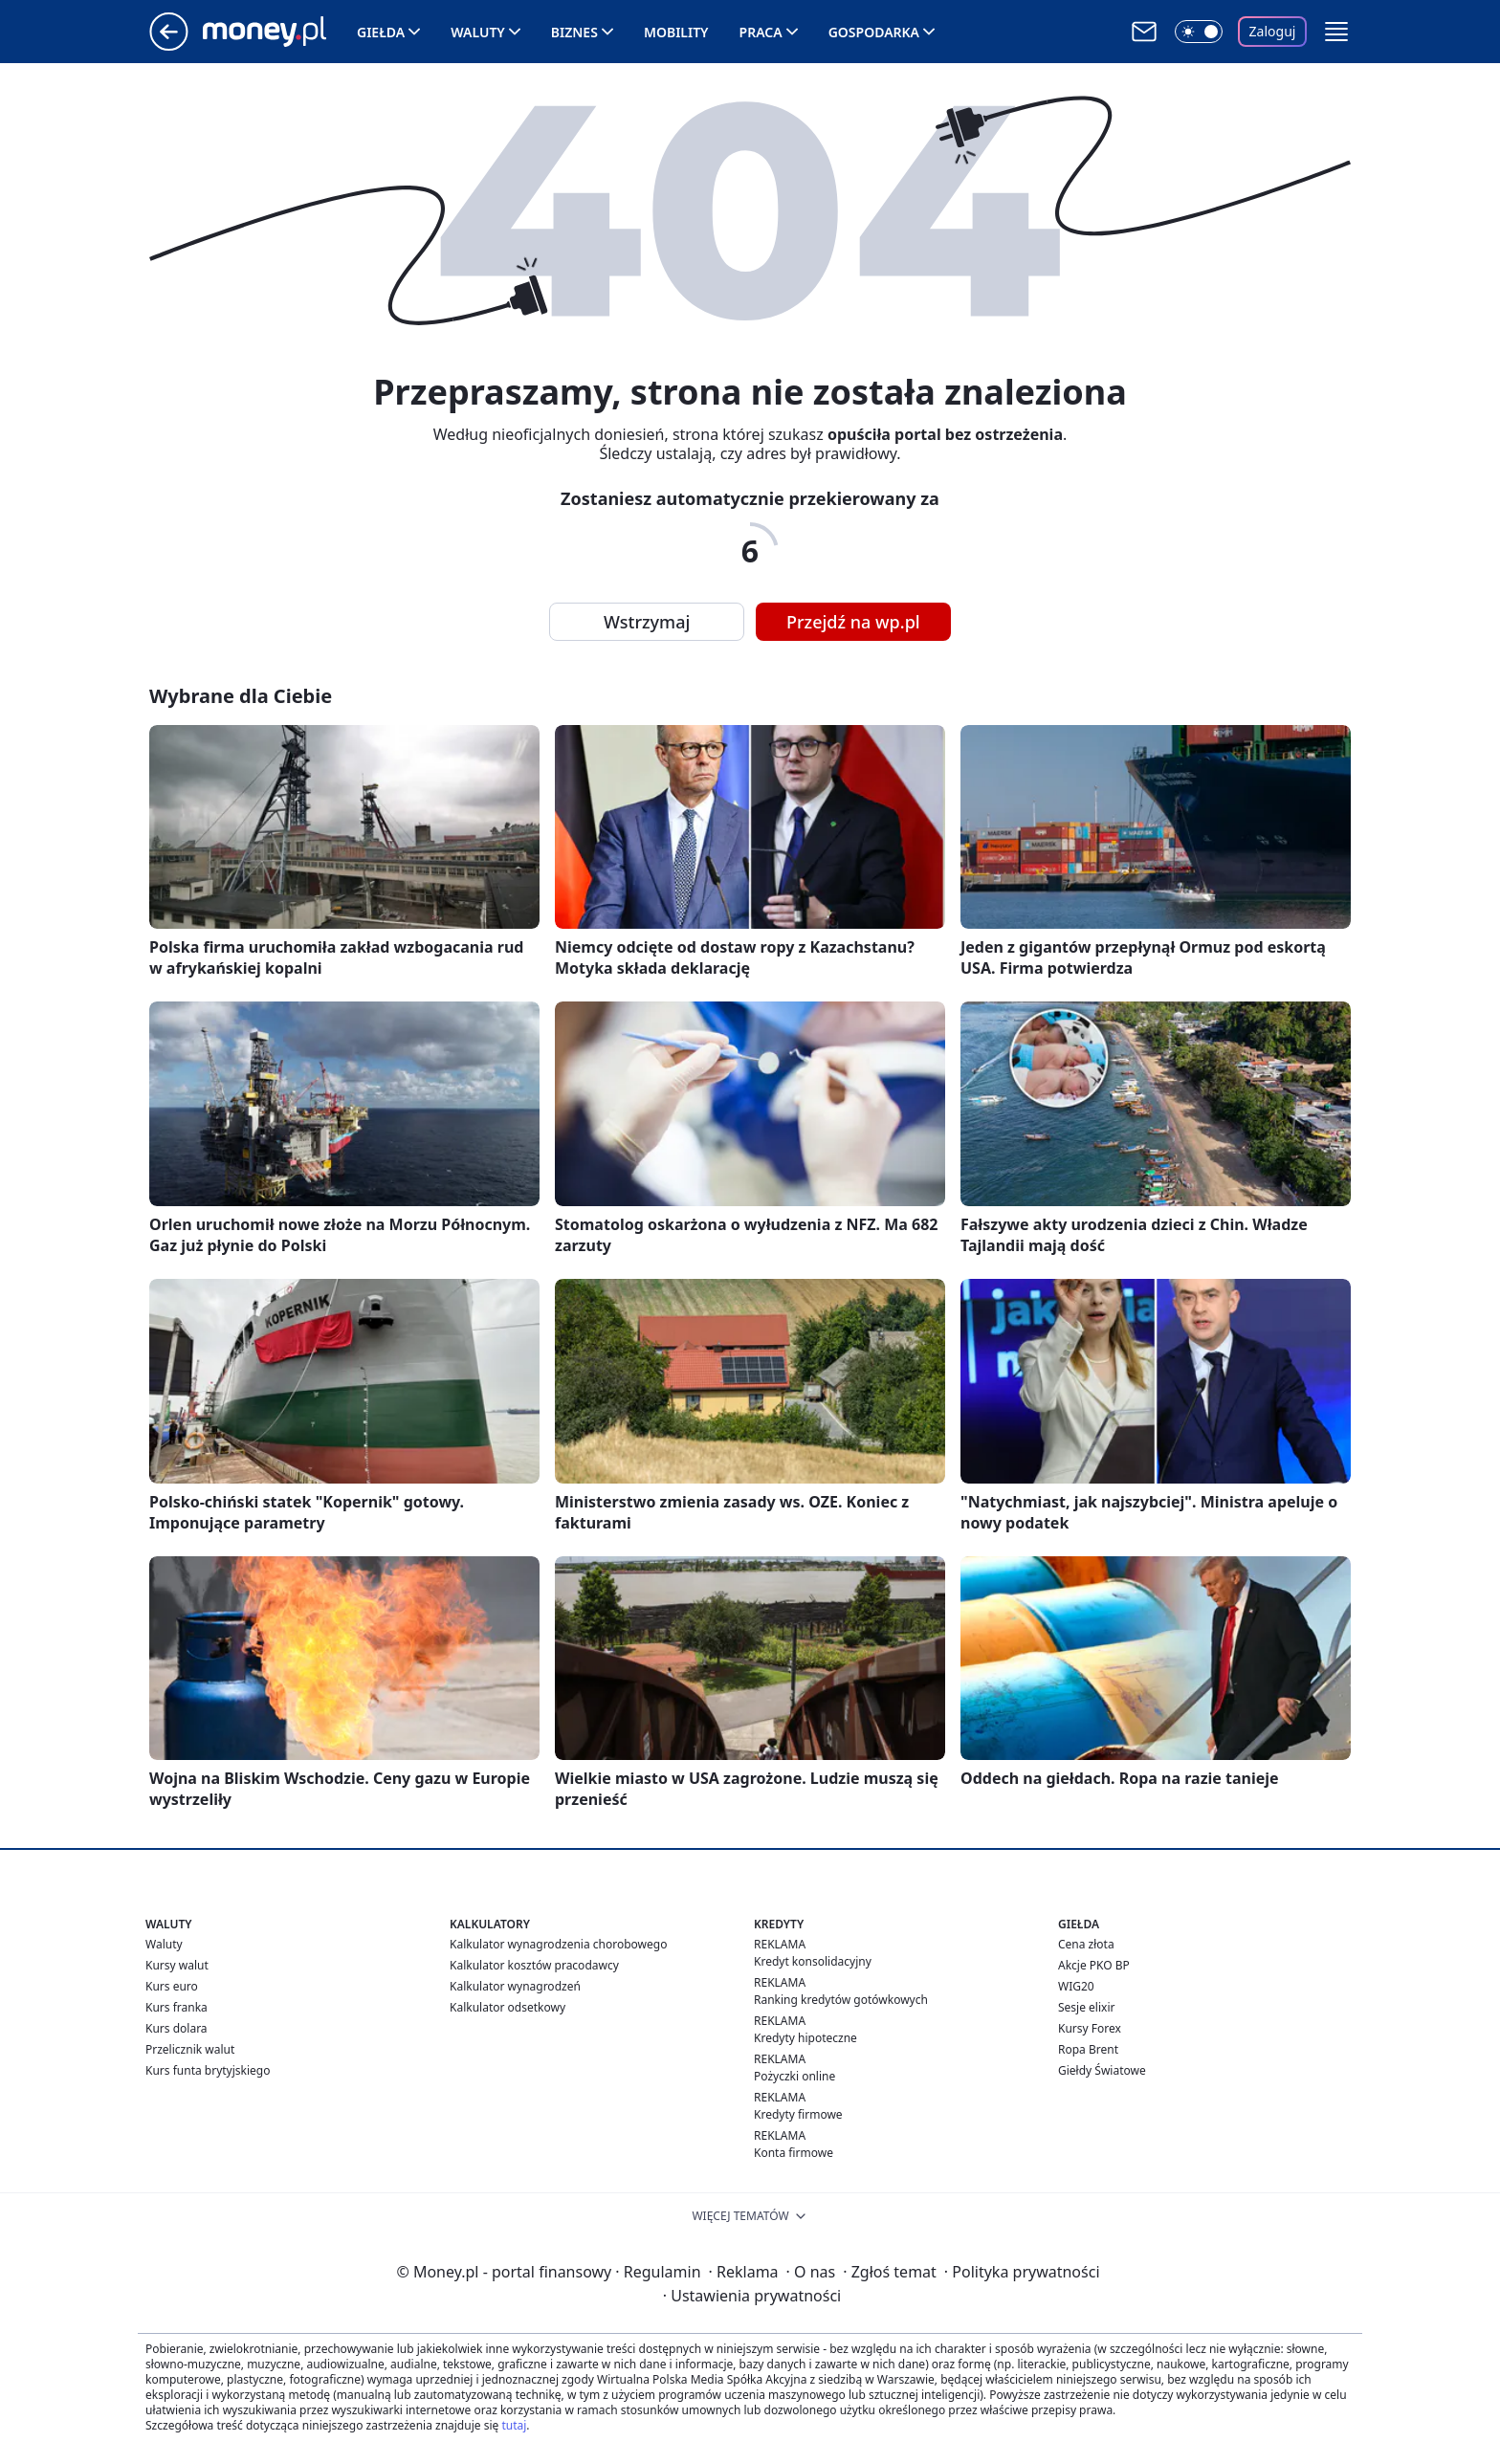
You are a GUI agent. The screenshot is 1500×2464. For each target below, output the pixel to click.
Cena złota (1086, 1944)
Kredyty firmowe (798, 2114)
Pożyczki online (794, 2076)
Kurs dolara (176, 2028)
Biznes (574, 32)
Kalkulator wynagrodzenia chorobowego (558, 1944)
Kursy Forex (1089, 2028)
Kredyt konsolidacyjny (812, 1961)
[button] (1336, 31)
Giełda (381, 32)
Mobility (676, 32)
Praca (761, 32)
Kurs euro (171, 1986)
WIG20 (1076, 1986)
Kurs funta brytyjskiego (207, 2070)
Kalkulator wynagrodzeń (515, 1986)
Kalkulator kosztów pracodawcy (534, 1965)
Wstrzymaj (647, 621)
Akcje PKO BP (1094, 1965)
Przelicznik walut (189, 2049)
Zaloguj (1272, 31)
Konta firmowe (793, 2153)
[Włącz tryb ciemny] (1199, 31)
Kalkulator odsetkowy (507, 2007)
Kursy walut (177, 1965)
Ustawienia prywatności (752, 2295)
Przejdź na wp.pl (853, 621)
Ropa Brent (1088, 2049)
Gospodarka (873, 32)
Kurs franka (176, 2007)
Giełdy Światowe (1102, 2070)
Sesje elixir (1086, 2007)
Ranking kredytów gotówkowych (841, 1999)
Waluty (478, 32)
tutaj (513, 2425)
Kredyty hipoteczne (805, 2038)
